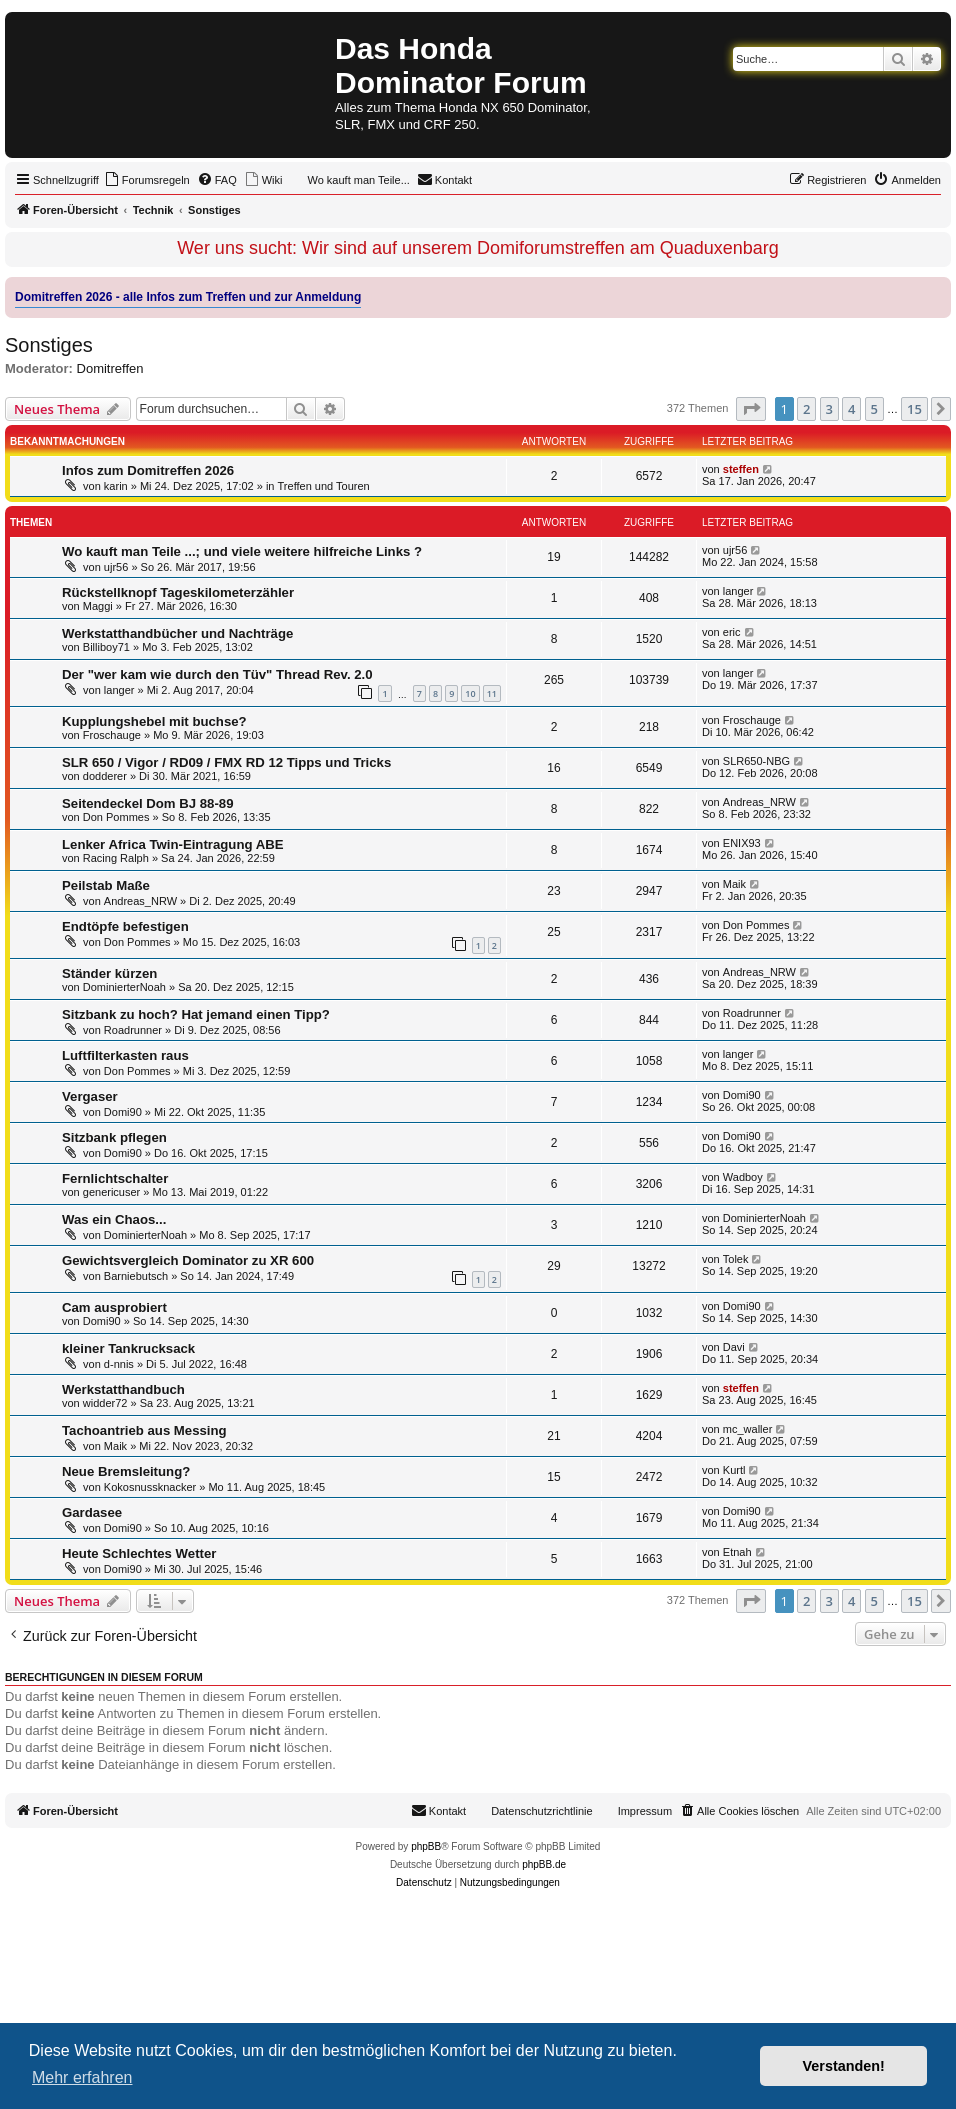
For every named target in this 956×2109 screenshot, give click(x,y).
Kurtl (734, 1470)
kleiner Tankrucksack (128, 1348)
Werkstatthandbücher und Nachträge (177, 633)
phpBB (426, 1846)
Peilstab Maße (106, 885)
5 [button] (874, 409)
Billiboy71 (106, 647)
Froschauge (112, 735)
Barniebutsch (136, 1276)
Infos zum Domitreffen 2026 (148, 470)
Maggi (98, 606)
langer (738, 591)
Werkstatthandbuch (123, 1389)
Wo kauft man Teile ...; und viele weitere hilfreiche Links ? (242, 551)
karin (116, 486)
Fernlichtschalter (115, 1178)
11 (492, 693)
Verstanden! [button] (844, 2066)
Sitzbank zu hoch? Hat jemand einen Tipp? (196, 1014)
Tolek (736, 1259)
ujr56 (116, 567)
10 (470, 693)
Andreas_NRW (759, 802)
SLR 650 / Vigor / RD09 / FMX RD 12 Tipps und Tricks (226, 762)
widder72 (105, 1403)
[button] (751, 409)
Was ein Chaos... (114, 1219)
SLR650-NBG (756, 761)
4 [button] (851, 409)
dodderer (105, 776)
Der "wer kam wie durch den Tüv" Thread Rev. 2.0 (217, 674)
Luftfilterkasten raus (125, 1055)
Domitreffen (110, 368)
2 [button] (806, 409)
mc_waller (748, 1429)
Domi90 (123, 1112)
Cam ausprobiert (114, 1307)
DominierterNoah (124, 987)
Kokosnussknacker (150, 1487)
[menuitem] (147, 180)
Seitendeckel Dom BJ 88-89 (148, 803)
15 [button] (914, 409)
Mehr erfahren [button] (82, 2077)
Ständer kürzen (109, 973)
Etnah (737, 1552)
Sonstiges (49, 345)
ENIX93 (742, 843)
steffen (741, 469)
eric (732, 632)
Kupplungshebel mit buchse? (154, 721)
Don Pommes (116, 817)
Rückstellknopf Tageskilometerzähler (178, 592)
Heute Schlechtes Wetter (139, 1553)
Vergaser (90, 1096)
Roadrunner (133, 1030)
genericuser (111, 1192)
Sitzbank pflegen (114, 1137)
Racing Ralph (116, 858)
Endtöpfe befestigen (125, 926)
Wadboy (743, 1177)
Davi (734, 1347)
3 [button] (829, 409)
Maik (734, 884)
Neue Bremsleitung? (126, 1471)
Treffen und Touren (324, 486)
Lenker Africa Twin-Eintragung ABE (173, 844)
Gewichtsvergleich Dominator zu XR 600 (188, 1260)
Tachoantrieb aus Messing (144, 1430)
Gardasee (92, 1512)
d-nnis (119, 1364)
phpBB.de (544, 1864)
